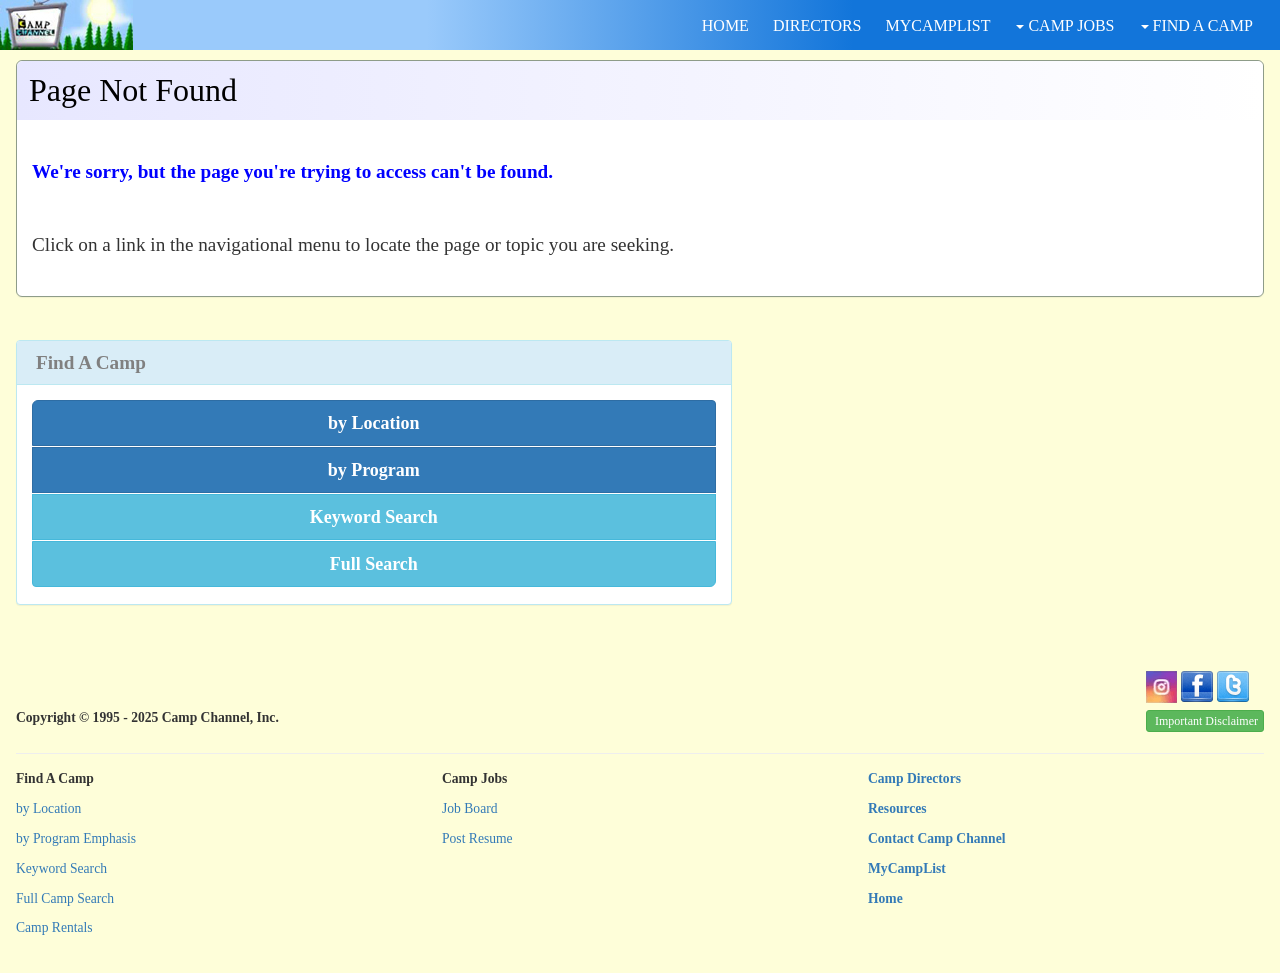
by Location (48, 808)
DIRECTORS (817, 25)
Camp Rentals (54, 927)
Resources (897, 808)
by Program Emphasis (76, 838)
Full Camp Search (65, 898)
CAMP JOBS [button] (1065, 25)
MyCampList (907, 868)
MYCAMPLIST (938, 25)
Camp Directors (914, 778)
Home (885, 898)
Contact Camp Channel (936, 838)
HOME (725, 25)
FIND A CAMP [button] (1197, 25)
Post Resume (477, 838)
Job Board (470, 808)
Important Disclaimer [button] (1206, 721)
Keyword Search (61, 868)
